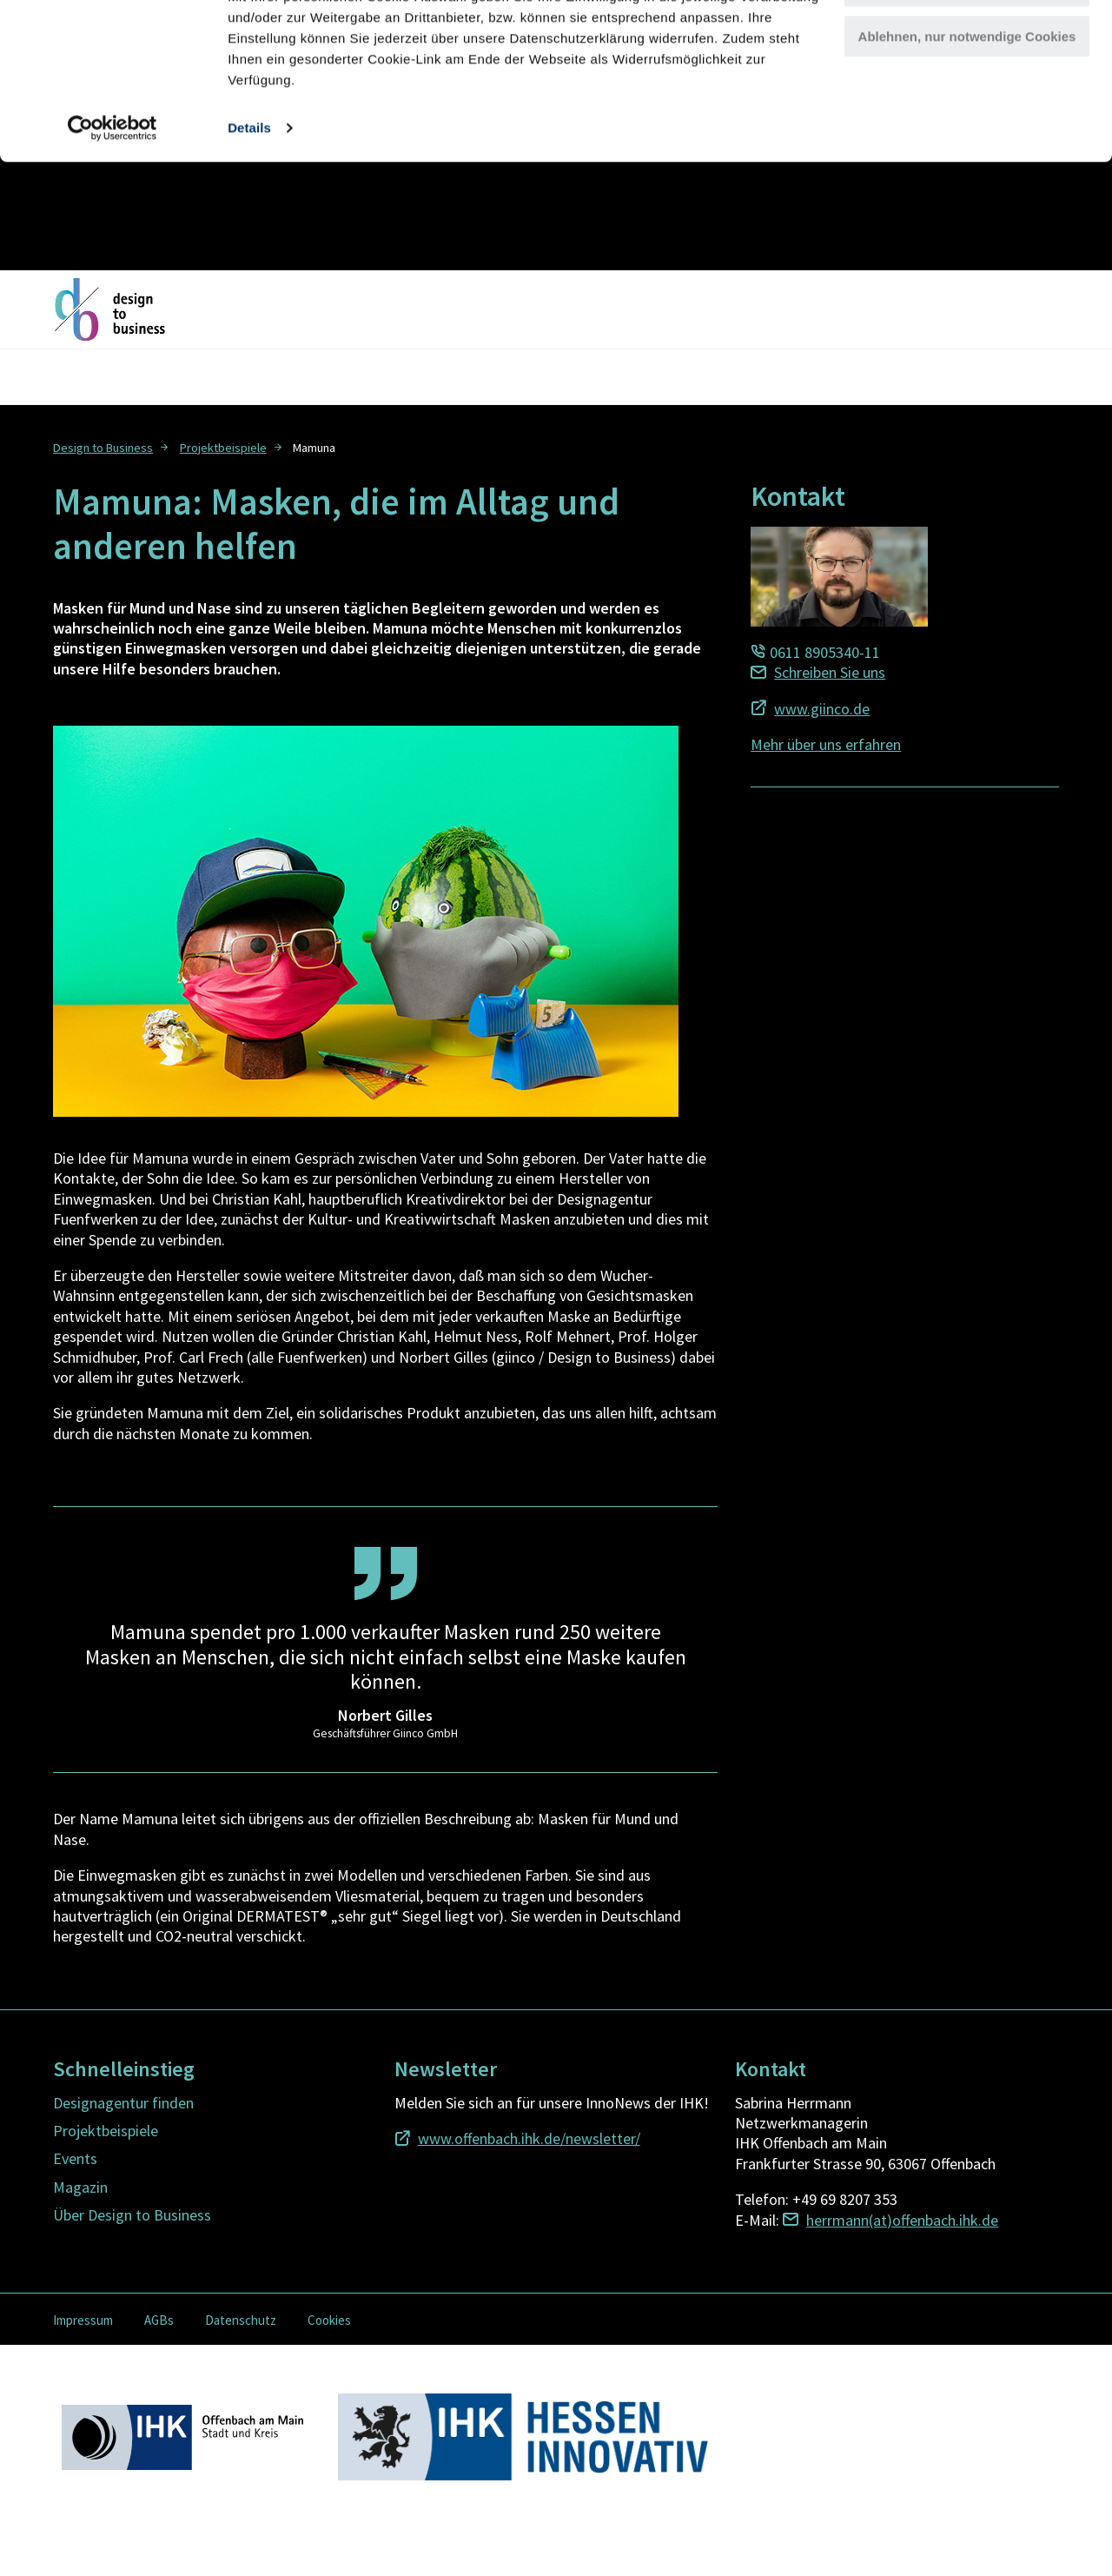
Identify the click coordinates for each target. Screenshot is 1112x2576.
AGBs (159, 2320)
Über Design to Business (132, 2215)
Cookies (329, 2320)
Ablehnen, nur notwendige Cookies (967, 144)
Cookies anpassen (968, 94)
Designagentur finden (123, 2103)
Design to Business (103, 447)
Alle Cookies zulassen (967, 43)
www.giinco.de (822, 709)
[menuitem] (112, 446)
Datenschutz (240, 2320)
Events (75, 2158)
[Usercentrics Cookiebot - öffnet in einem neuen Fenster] (112, 236)
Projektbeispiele (223, 447)
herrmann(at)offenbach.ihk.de (902, 2220)
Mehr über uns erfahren (826, 744)
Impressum (83, 2320)
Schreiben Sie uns (829, 672)
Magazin (80, 2187)
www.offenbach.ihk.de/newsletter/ (529, 2138)
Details (249, 236)
